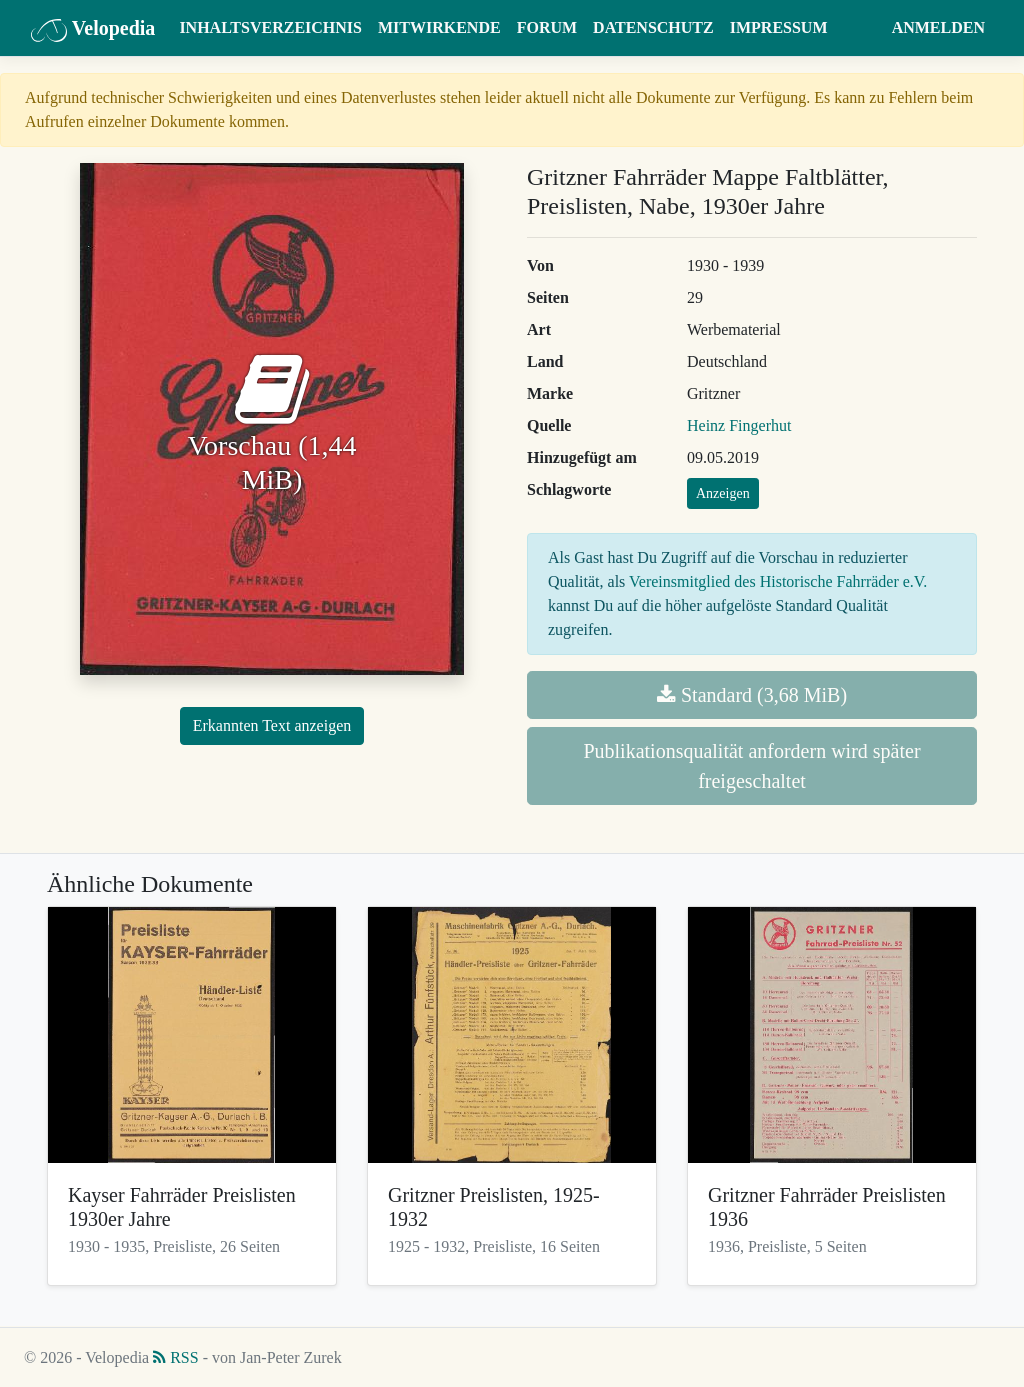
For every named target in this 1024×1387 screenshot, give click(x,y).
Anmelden (938, 27)
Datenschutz (653, 27)
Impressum (779, 27)
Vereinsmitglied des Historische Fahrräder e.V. (778, 581)
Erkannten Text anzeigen (272, 725)
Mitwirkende (439, 27)
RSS (175, 1357)
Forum (547, 27)
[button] (864, 28)
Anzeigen (723, 493)
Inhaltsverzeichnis (270, 27)
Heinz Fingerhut (739, 425)
